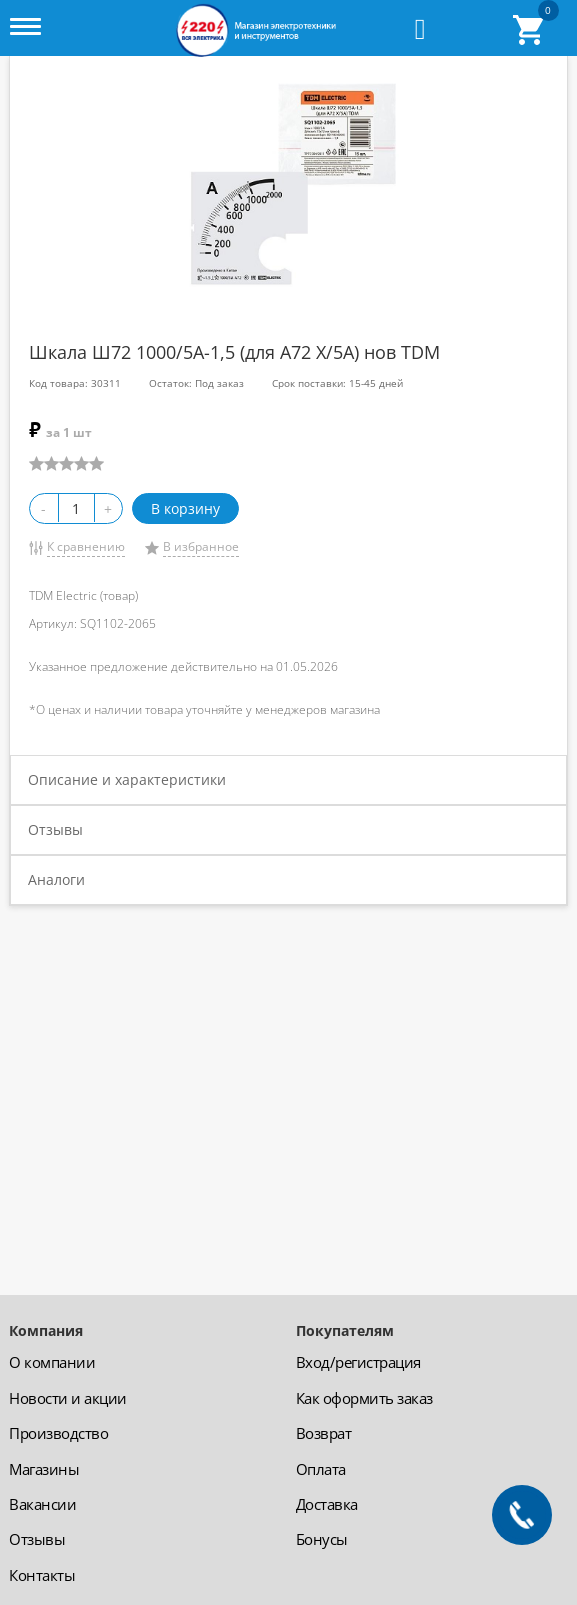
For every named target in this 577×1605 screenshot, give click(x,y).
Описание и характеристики (127, 779)
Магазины (44, 1469)
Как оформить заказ (364, 1398)
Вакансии (42, 1504)
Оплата (321, 1469)
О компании (52, 1362)
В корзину (185, 508)
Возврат (324, 1433)
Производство (58, 1433)
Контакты (42, 1575)
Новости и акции (68, 1398)
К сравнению (86, 546)
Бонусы (322, 1539)
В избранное (201, 546)
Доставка (327, 1504)
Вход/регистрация (358, 1362)
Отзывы (55, 829)
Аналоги (56, 879)
